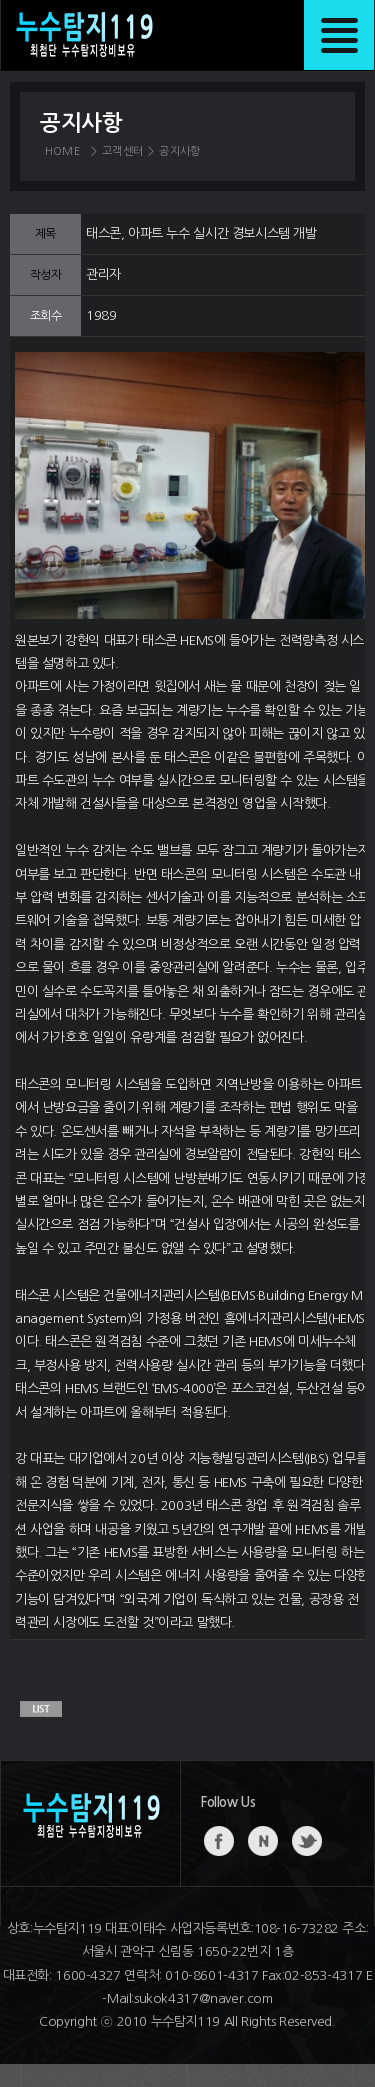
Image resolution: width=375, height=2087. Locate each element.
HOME (62, 151)
